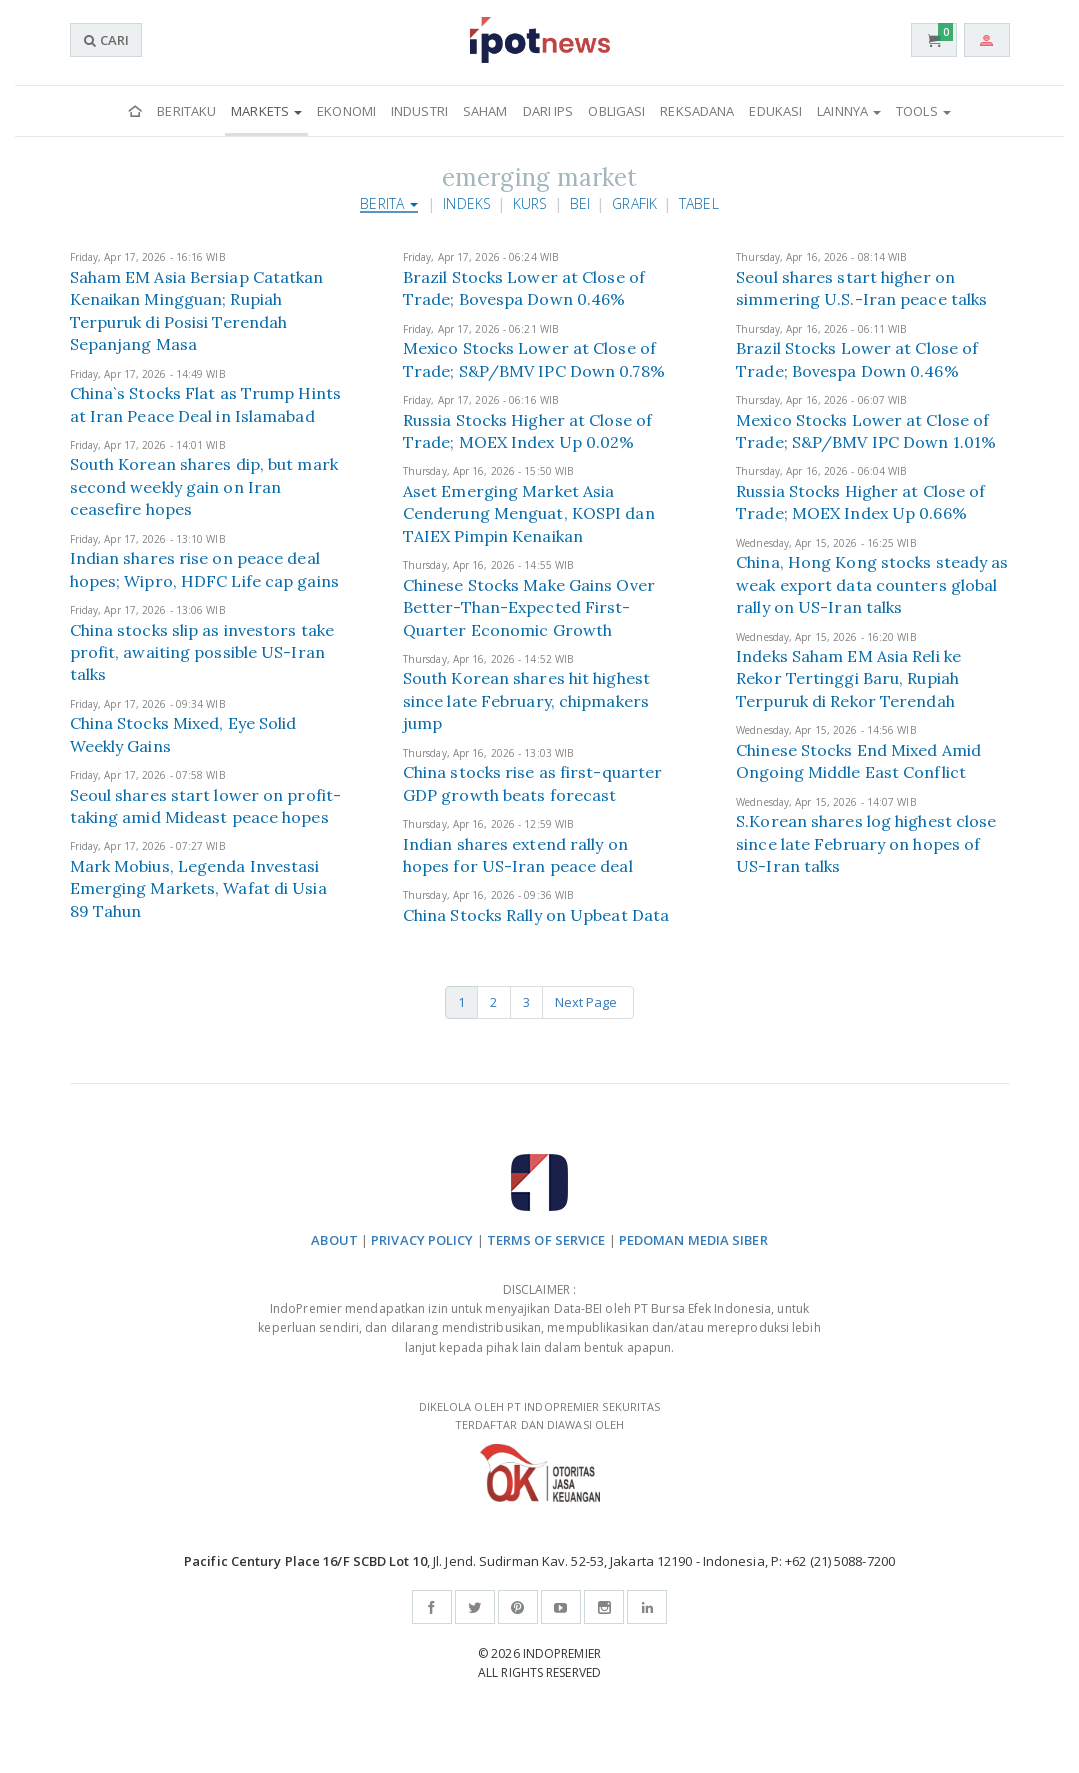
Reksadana (697, 111)
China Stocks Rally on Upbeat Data (536, 915)
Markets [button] (266, 111)
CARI (106, 40)
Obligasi (616, 111)
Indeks (467, 203)
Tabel (699, 203)
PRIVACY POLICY (422, 1240)
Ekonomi (346, 111)
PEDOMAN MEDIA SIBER (693, 1240)
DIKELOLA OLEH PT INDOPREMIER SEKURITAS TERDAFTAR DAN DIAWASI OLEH (540, 1450)
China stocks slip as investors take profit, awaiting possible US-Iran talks (202, 652)
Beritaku (186, 111)
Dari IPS (548, 111)
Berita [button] (389, 203)
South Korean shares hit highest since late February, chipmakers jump (526, 700)
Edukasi (775, 111)
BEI (580, 203)
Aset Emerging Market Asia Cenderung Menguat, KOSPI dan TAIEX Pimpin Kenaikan (529, 513)
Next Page (588, 1002)
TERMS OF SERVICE (546, 1240)
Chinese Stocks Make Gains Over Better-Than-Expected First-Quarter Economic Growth (529, 607)
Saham (485, 111)
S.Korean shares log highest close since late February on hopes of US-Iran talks (866, 843)
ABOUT (334, 1240)
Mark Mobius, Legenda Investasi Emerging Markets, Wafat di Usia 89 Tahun (198, 888)
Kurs (530, 203)
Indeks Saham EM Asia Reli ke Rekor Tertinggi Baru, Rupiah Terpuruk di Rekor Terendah (848, 678)
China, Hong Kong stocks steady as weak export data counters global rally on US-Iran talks (872, 584)
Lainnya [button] (849, 111)
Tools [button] (923, 111)
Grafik (634, 203)
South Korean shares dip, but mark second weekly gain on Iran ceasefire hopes (204, 486)
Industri (419, 111)
